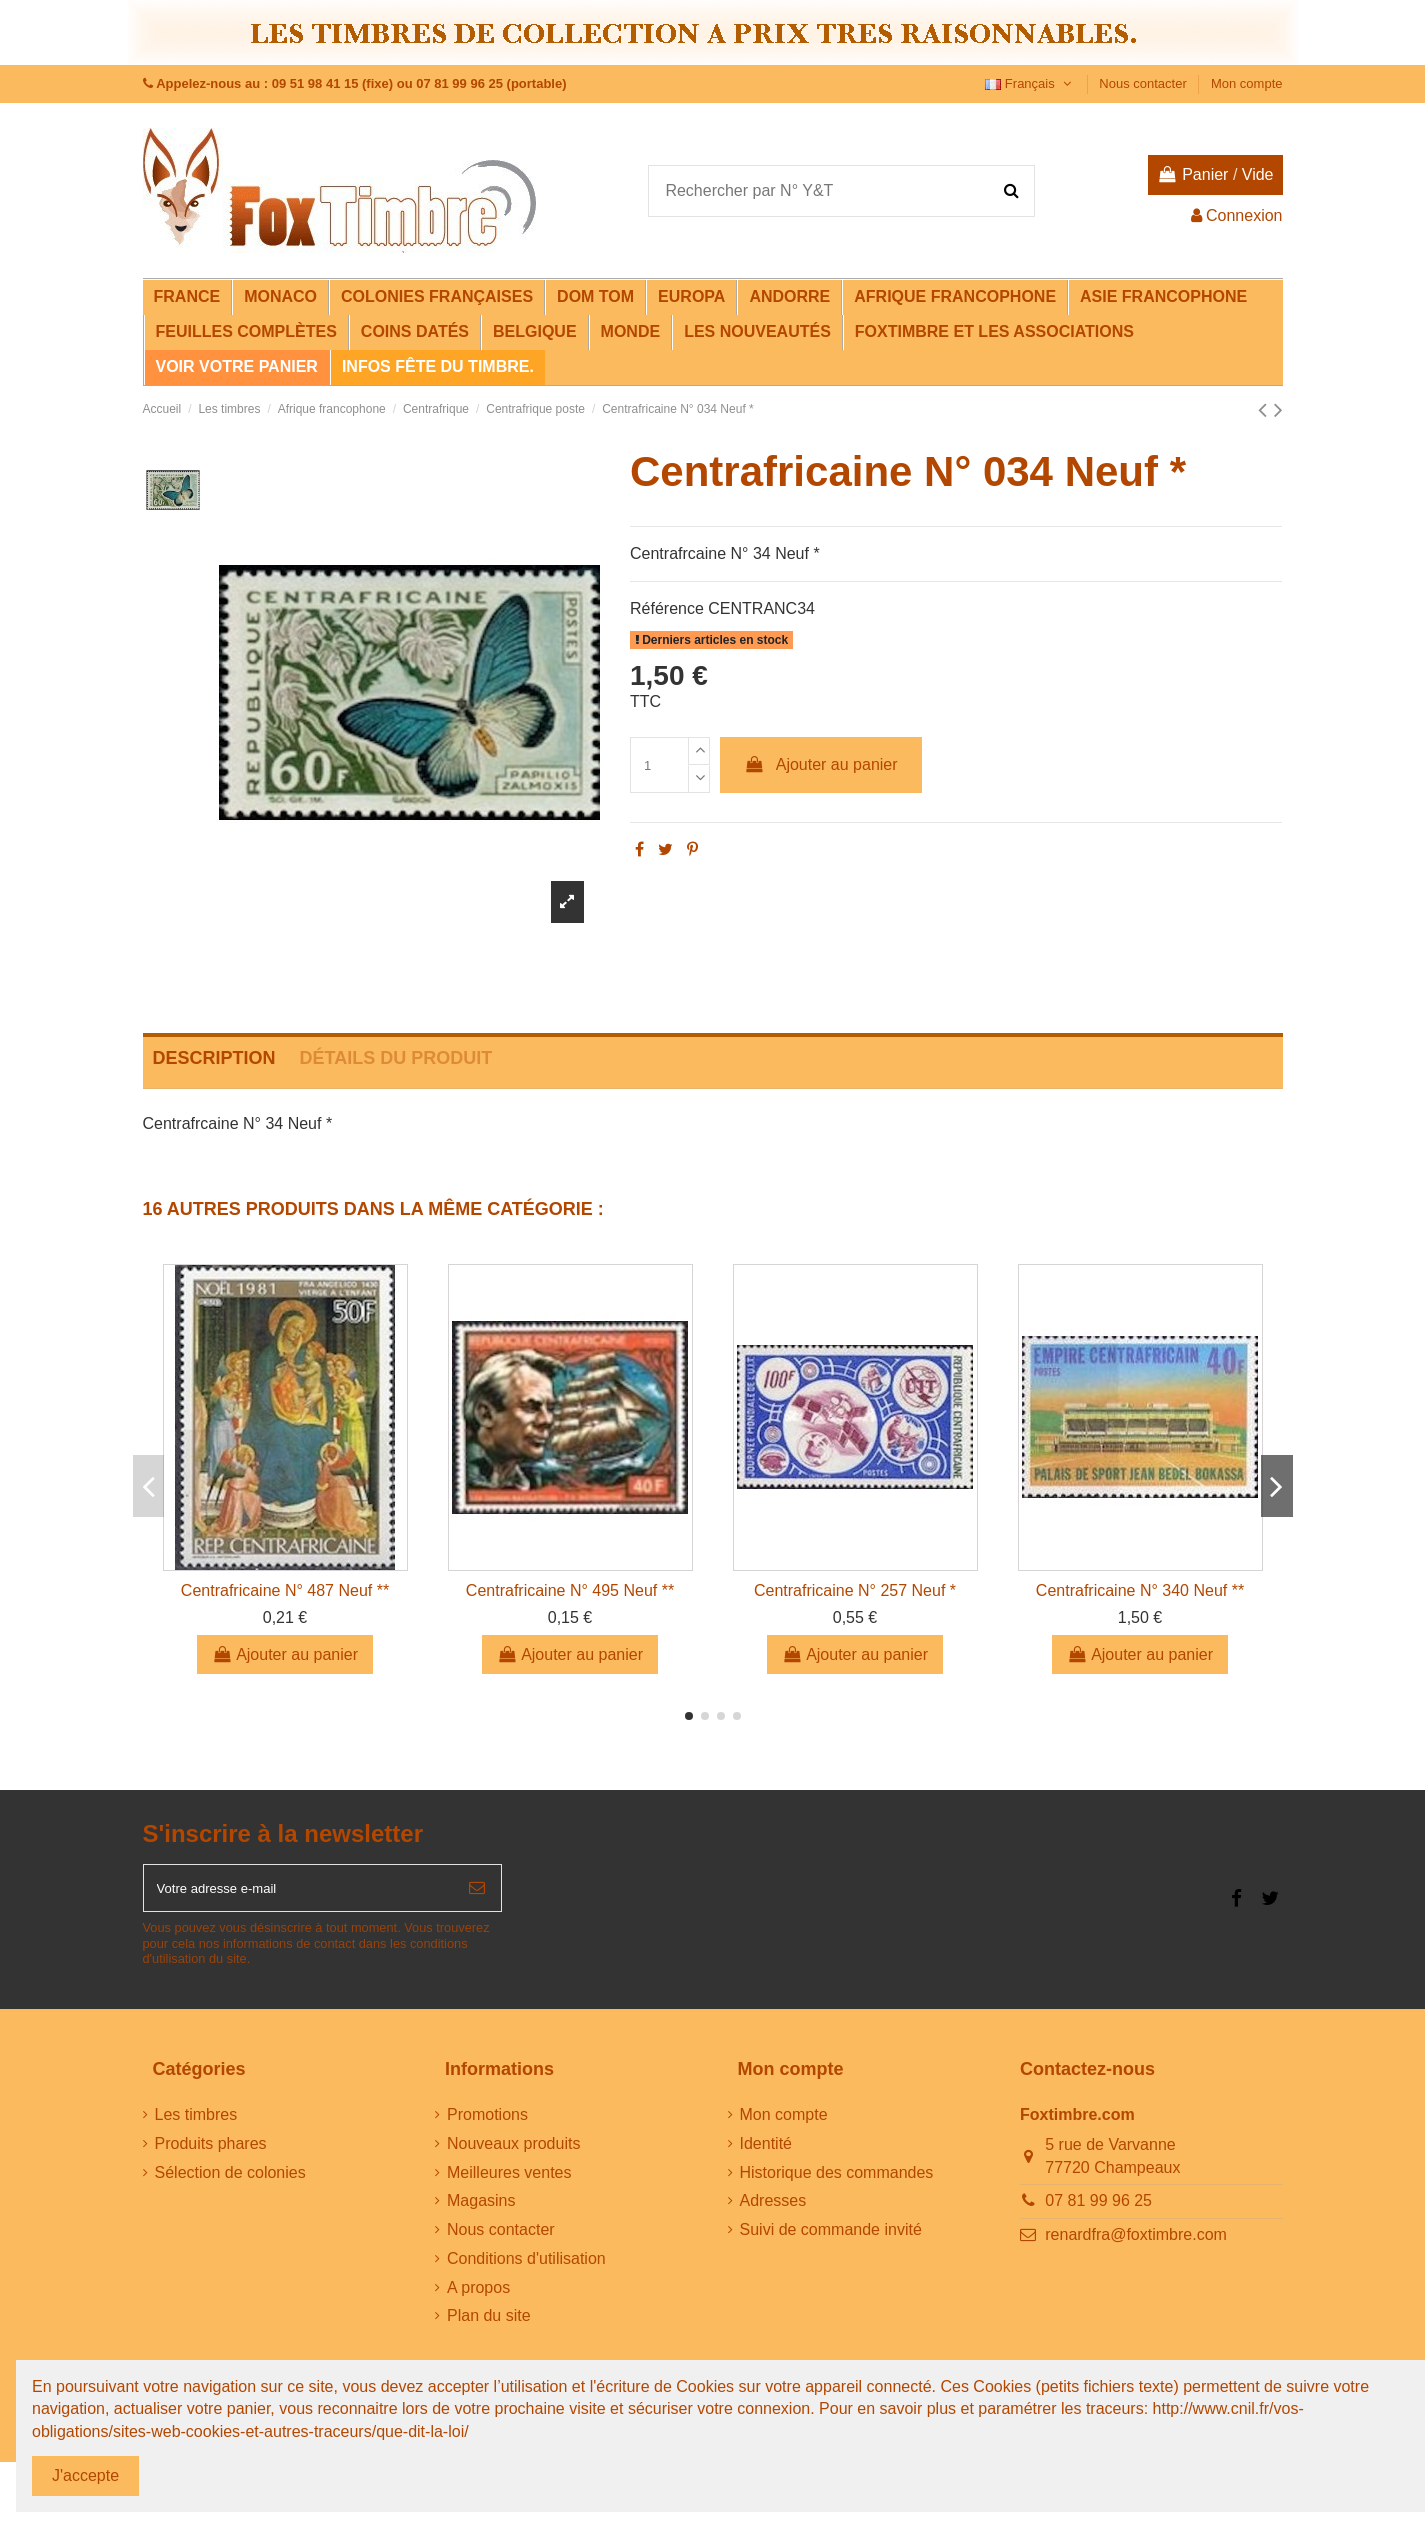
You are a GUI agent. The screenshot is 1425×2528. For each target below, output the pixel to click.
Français (1030, 83)
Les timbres (196, 2124)
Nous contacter (1144, 83)
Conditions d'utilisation (526, 2268)
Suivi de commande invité (831, 2239)
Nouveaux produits (513, 2153)
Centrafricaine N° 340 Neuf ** (1140, 1590)
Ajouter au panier (821, 764)
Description (214, 1058)
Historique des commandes (837, 2182)
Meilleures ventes (509, 2182)
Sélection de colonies (230, 2182)
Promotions (487, 2124)
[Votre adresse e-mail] (299, 1893)
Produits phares (211, 2153)
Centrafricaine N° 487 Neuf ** (285, 1590)
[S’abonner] (477, 1893)
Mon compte (1247, 83)
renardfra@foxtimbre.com (1136, 2244)
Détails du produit (396, 1058)
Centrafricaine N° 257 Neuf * (855, 1590)
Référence (667, 608)
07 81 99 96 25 (1098, 2211)
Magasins (481, 2211)
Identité (766, 2153)
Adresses (773, 2211)
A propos (478, 2297)
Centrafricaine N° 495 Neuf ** (570, 1590)
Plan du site (489, 2326)
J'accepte (85, 2475)
